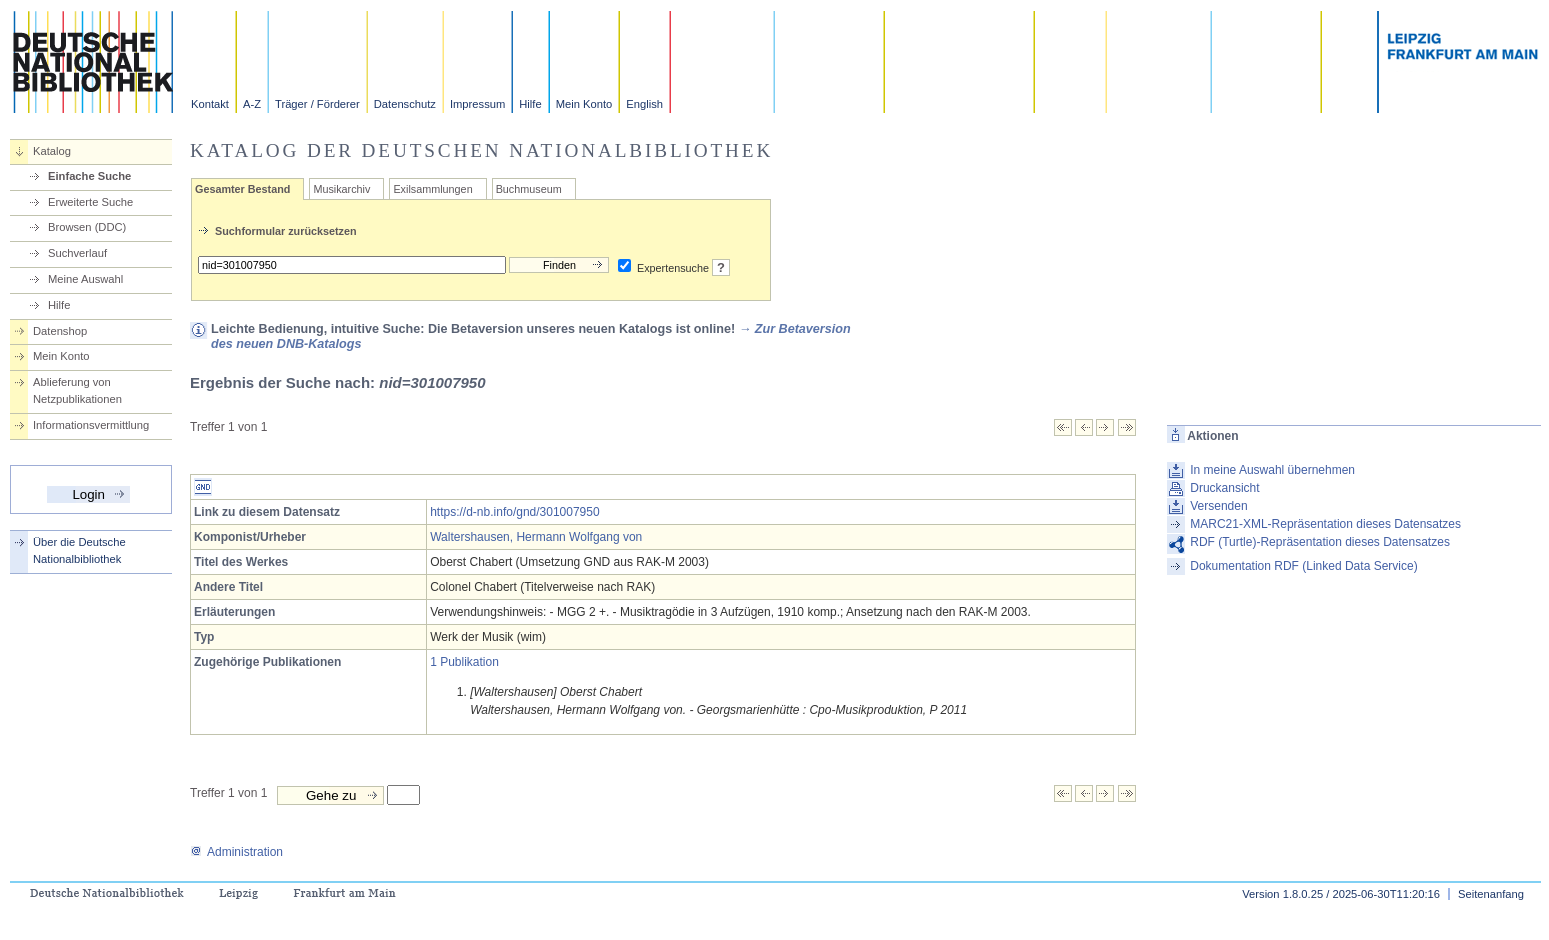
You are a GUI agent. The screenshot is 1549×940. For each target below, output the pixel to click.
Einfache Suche (89, 176)
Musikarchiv (341, 189)
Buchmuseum (529, 189)
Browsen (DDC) (87, 227)
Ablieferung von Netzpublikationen (77, 390)
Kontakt (210, 104)
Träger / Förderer (317, 104)
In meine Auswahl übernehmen (1272, 470)
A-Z (252, 104)
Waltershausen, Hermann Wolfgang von (536, 537)
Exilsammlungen (432, 189)
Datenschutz (405, 104)
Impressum (477, 104)
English (644, 104)
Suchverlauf (77, 253)
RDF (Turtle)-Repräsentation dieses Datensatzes (1320, 542)
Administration (236, 852)
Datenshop (60, 331)
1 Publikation (464, 662)
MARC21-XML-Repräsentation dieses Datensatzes (1325, 524)
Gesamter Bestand (242, 189)
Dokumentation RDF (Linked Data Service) (1303, 566)
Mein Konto (584, 104)
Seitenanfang (1491, 894)
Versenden (1218, 506)
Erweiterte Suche (90, 202)
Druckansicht (1224, 488)
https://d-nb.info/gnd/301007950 (514, 512)
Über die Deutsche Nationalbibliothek (79, 550)
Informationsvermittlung (91, 425)
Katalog (52, 151)
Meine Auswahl (85, 279)
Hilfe (530, 104)
